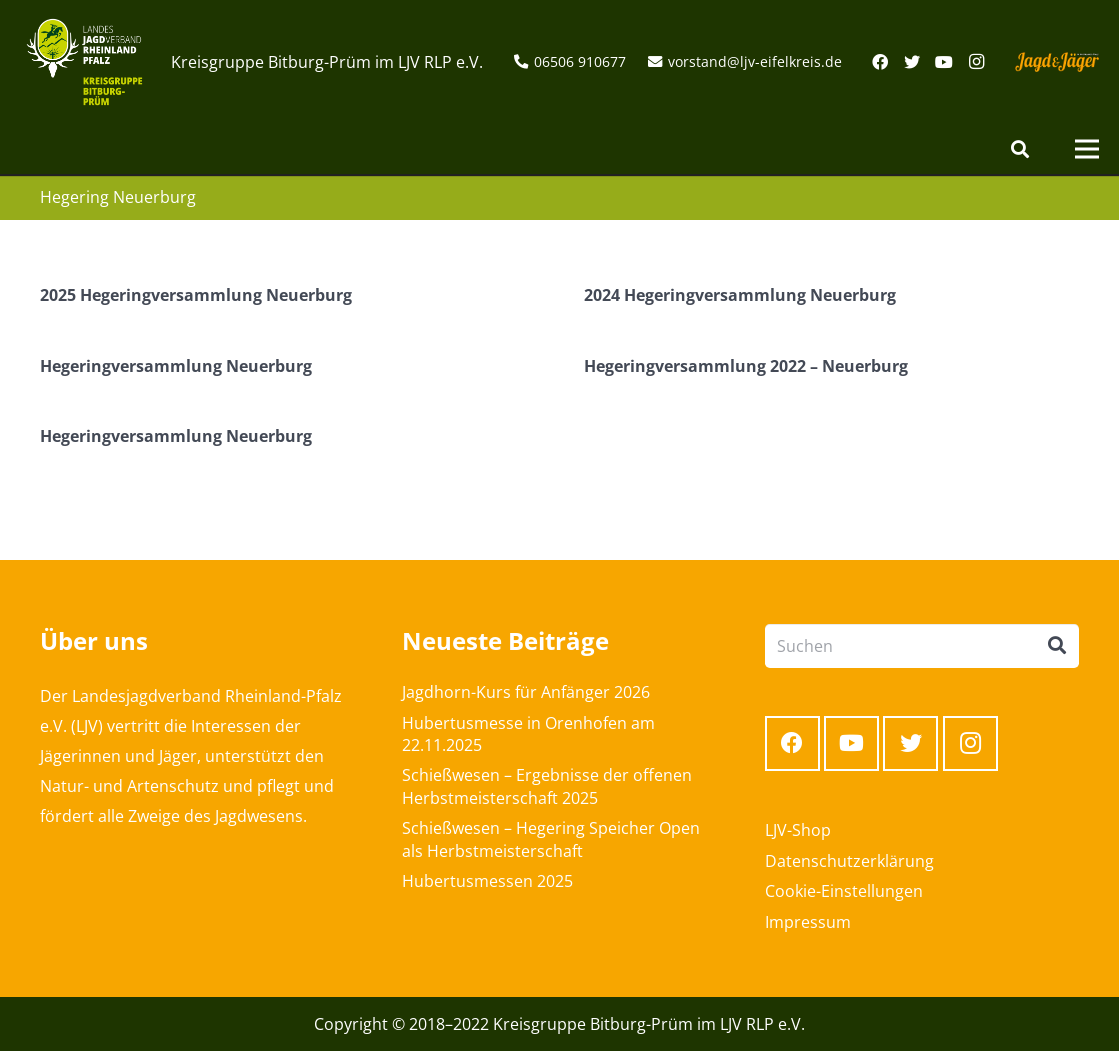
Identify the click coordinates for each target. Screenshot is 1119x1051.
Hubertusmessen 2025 (487, 881)
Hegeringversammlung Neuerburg (176, 366)
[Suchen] (1020, 149)
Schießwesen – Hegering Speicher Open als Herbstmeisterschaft (551, 839)
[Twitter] (912, 62)
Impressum (808, 922)
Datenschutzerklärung (849, 861)
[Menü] (1087, 149)
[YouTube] (944, 62)
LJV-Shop (798, 830)
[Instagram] (976, 62)
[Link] (84, 62)
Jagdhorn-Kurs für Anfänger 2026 (526, 692)
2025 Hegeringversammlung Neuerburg (196, 295)
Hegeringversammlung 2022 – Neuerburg (746, 366)
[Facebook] (880, 62)
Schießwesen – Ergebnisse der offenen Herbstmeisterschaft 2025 (547, 786)
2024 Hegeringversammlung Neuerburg (740, 295)
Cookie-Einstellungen (844, 891)
